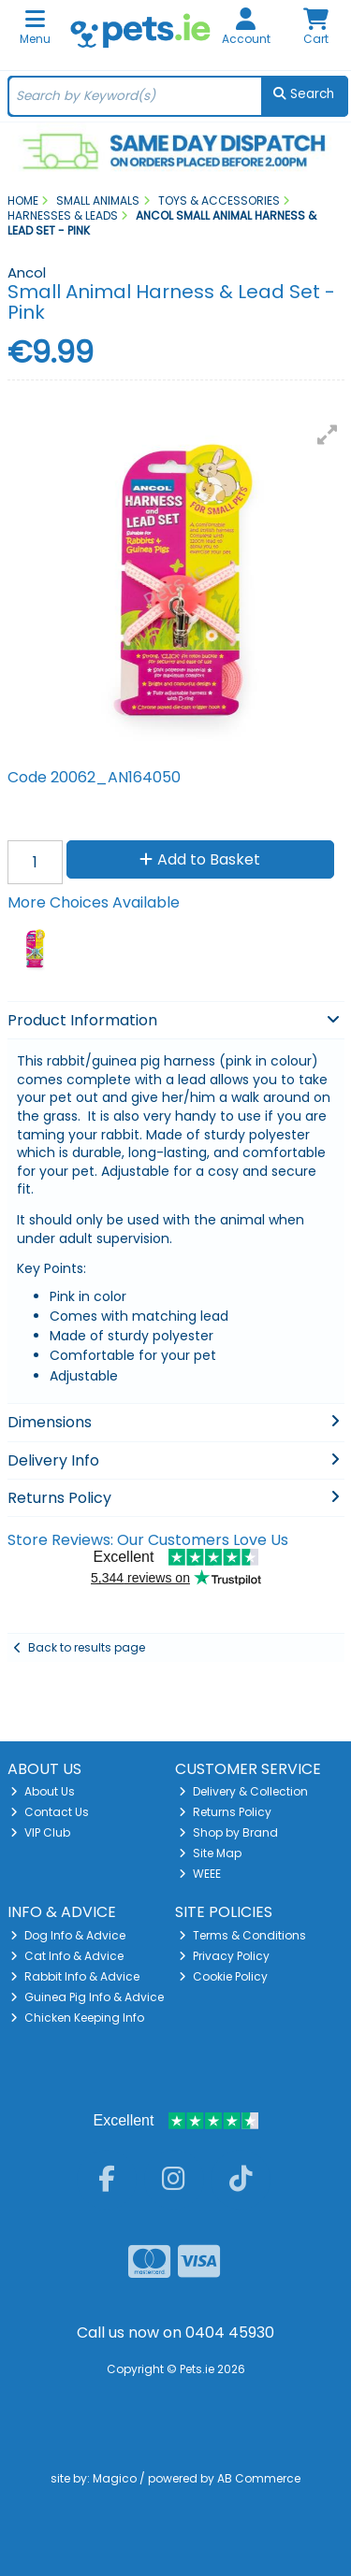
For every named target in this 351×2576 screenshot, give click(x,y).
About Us (42, 1791)
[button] (328, 435)
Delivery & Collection (243, 1791)
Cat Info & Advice (67, 1956)
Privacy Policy (224, 1956)
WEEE (200, 1874)
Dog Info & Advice (67, 1935)
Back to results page (86, 1647)
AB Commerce (258, 2478)
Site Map (210, 1853)
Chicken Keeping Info (77, 2017)
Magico (115, 2478)
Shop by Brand (228, 1832)
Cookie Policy (223, 1976)
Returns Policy (225, 1812)
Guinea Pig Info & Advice (87, 1997)
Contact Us (49, 1812)
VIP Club (40, 1832)
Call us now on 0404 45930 (175, 2332)
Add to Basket (199, 859)
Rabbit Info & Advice (74, 1976)
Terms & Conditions (242, 1935)
